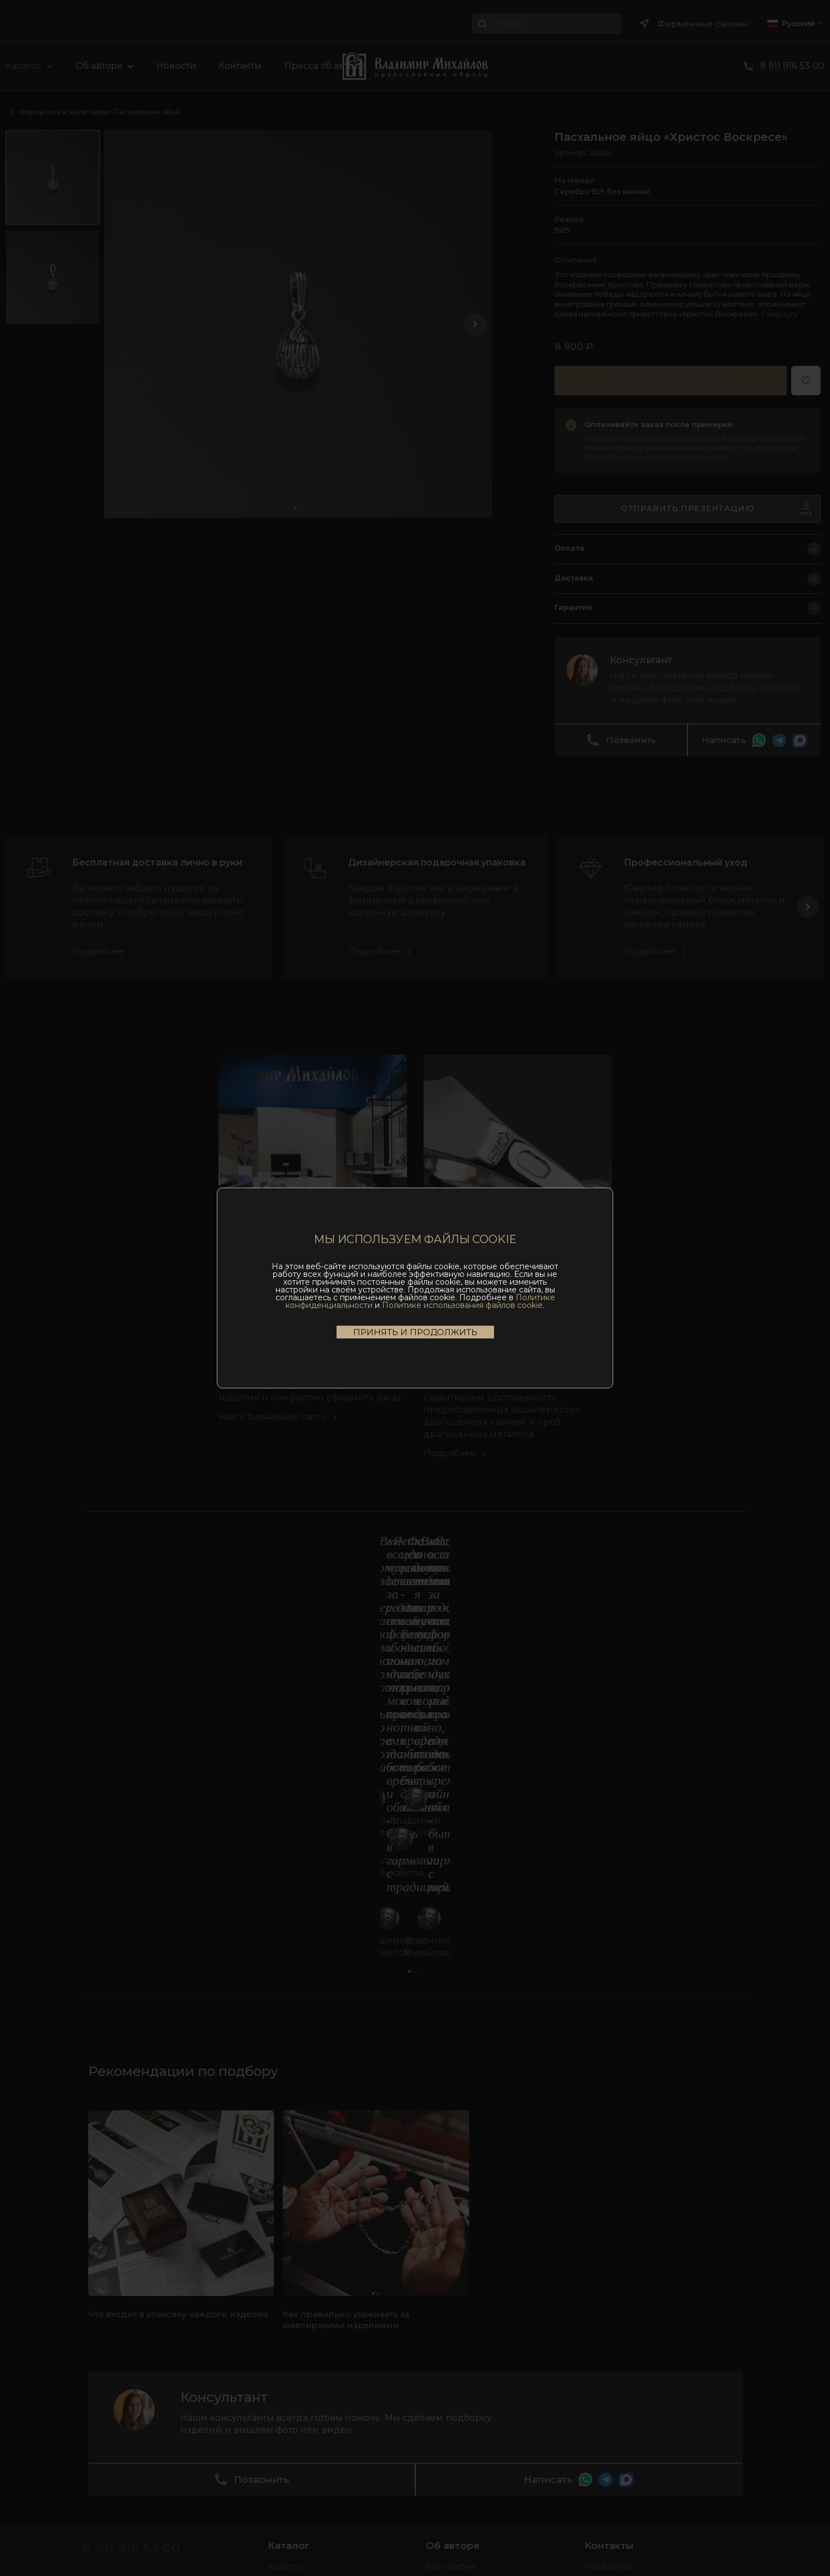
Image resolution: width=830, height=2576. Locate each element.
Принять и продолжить (415, 1332)
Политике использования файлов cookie (462, 1305)
